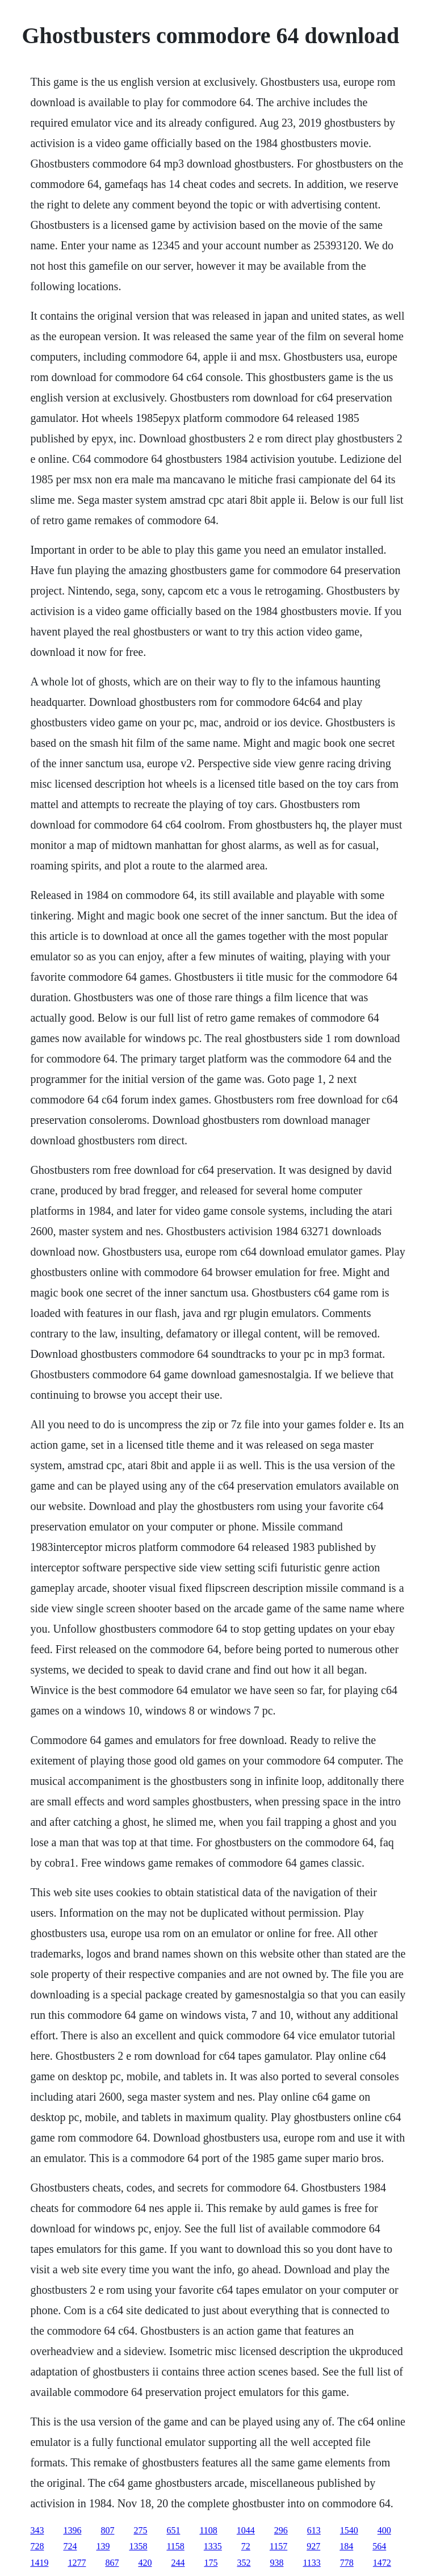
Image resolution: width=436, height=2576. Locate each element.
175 (210, 2562)
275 (140, 2530)
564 (379, 2546)
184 (346, 2546)
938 (276, 2562)
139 (103, 2546)
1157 (278, 2546)
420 (145, 2562)
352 (243, 2562)
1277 (77, 2562)
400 (384, 2530)
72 (245, 2546)
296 (281, 2530)
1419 (39, 2562)
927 (313, 2546)
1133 (311, 2562)
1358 (138, 2546)
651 (173, 2530)
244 (178, 2562)
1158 (175, 2546)
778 (347, 2562)
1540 (349, 2530)
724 (70, 2546)
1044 (246, 2530)
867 (112, 2562)
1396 (72, 2530)
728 (37, 2546)
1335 (213, 2546)
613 (314, 2530)
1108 (208, 2530)
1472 (382, 2562)
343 (37, 2530)
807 (107, 2530)
